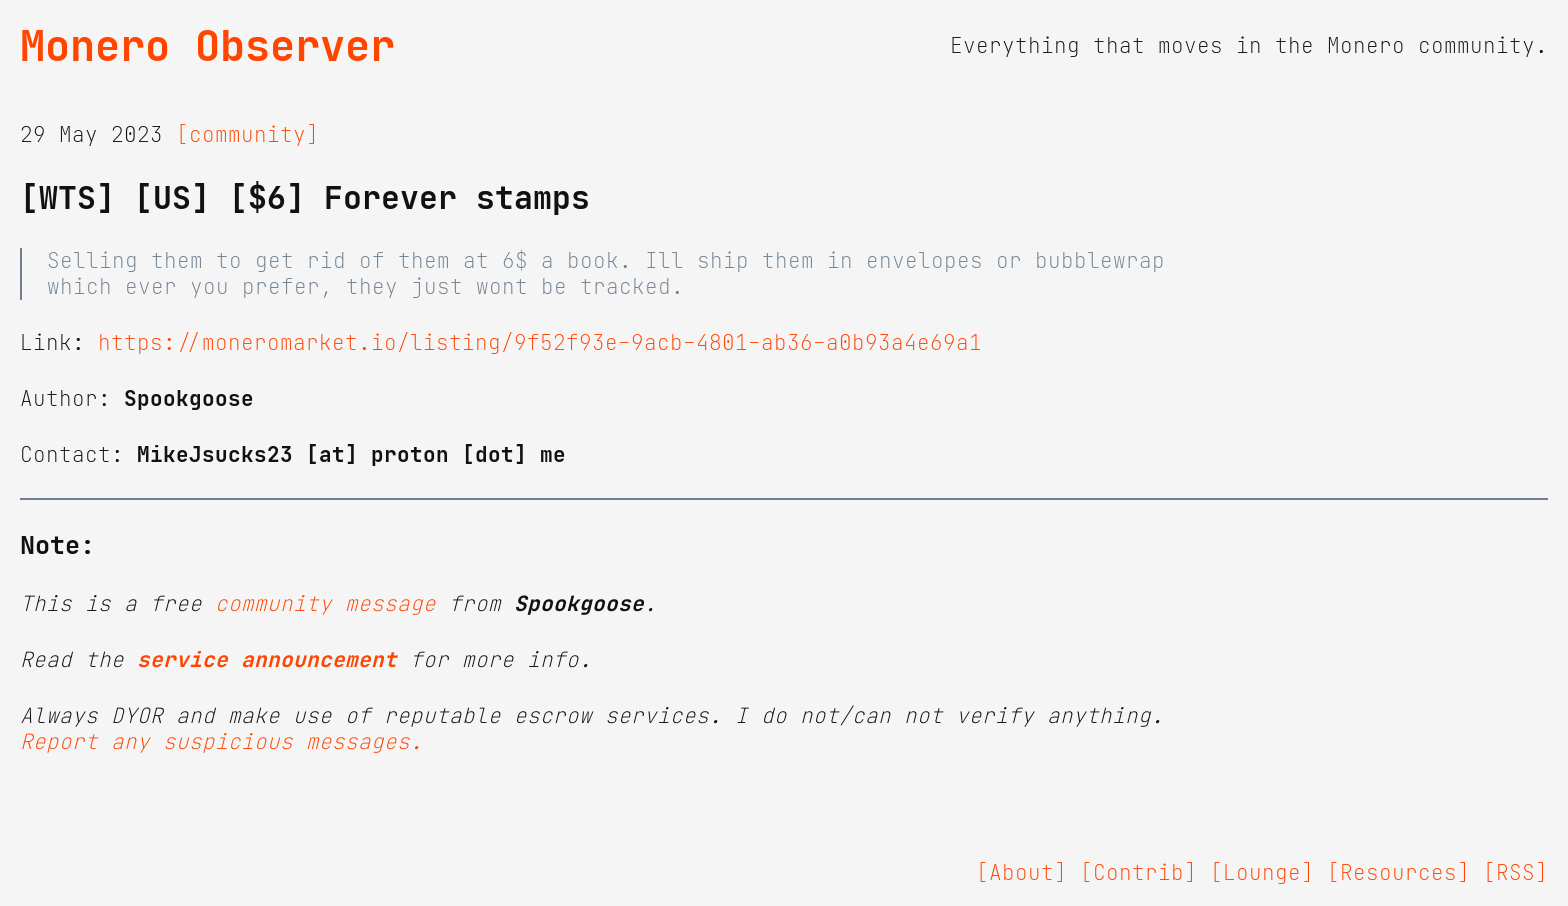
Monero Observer (207, 46)
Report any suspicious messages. (221, 742)
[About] (1021, 873)
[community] (247, 135)
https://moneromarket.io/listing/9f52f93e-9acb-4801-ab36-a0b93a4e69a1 (540, 343)
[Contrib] (1138, 873)
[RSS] (1515, 873)
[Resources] (1398, 873)
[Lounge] (1262, 873)
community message (325, 604)
